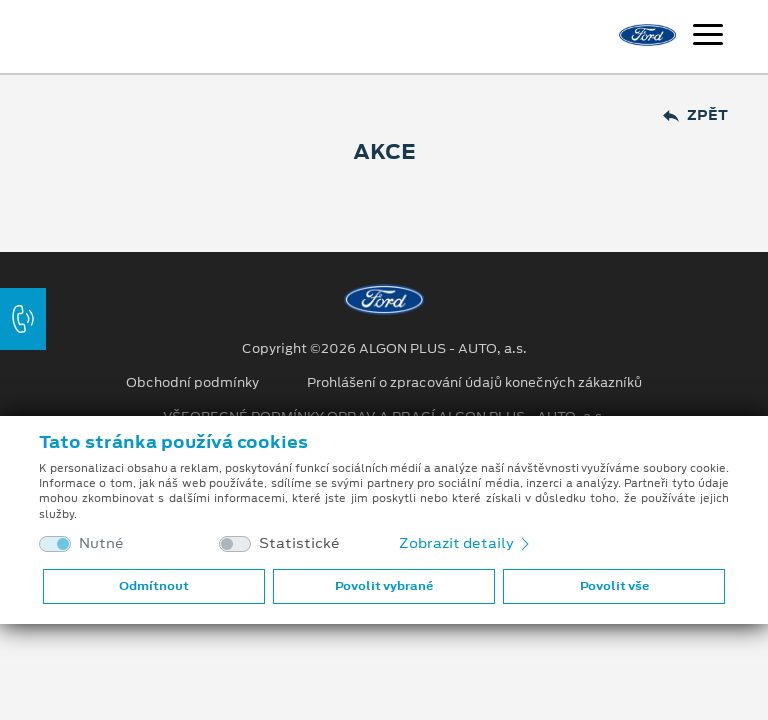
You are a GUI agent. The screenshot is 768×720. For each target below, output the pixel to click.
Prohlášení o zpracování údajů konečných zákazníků (474, 383)
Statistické (299, 543)
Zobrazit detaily (466, 543)
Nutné (101, 543)
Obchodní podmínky (192, 383)
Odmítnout (154, 586)
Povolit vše (614, 586)
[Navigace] (708, 37)
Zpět (695, 115)
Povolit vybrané (384, 586)
